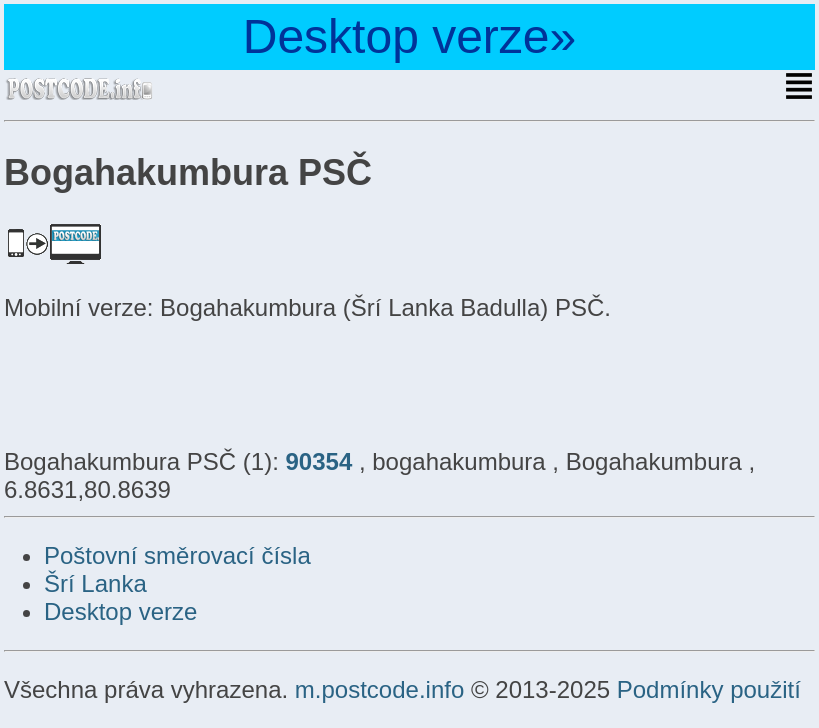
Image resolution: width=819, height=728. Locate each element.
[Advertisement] (164, 382)
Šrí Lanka (95, 583)
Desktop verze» (410, 36)
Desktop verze (120, 611)
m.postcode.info (379, 689)
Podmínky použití (709, 689)
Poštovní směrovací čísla (177, 555)
